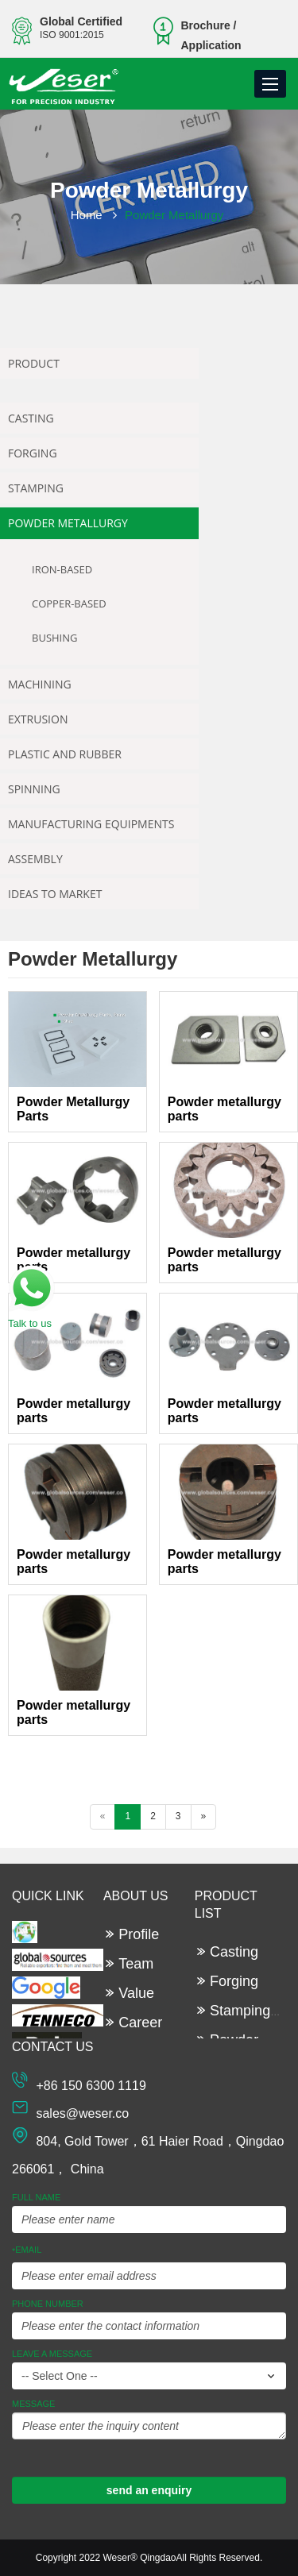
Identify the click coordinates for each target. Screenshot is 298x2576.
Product (34, 363)
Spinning (34, 788)
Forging (32, 453)
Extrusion (38, 719)
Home (87, 215)
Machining (40, 684)
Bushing (54, 638)
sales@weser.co (82, 2113)
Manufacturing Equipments (91, 823)
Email (26, 2250)
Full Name (36, 2197)
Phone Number (47, 2303)
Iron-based (62, 569)
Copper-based (69, 603)
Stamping (36, 488)
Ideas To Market (55, 893)
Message (33, 2403)
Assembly (35, 858)
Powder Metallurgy (68, 522)
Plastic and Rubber (65, 754)
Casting (31, 418)
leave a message (52, 2353)
